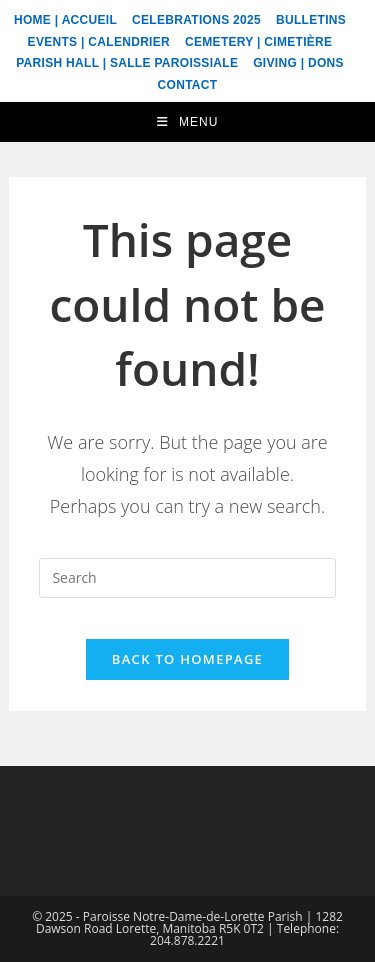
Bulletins (311, 20)
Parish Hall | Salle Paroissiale (127, 63)
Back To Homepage (187, 659)
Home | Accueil (65, 20)
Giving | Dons (298, 63)
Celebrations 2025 (196, 20)
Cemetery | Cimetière (258, 42)
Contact (188, 85)
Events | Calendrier (99, 42)
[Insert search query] (187, 578)
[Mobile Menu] (188, 122)
